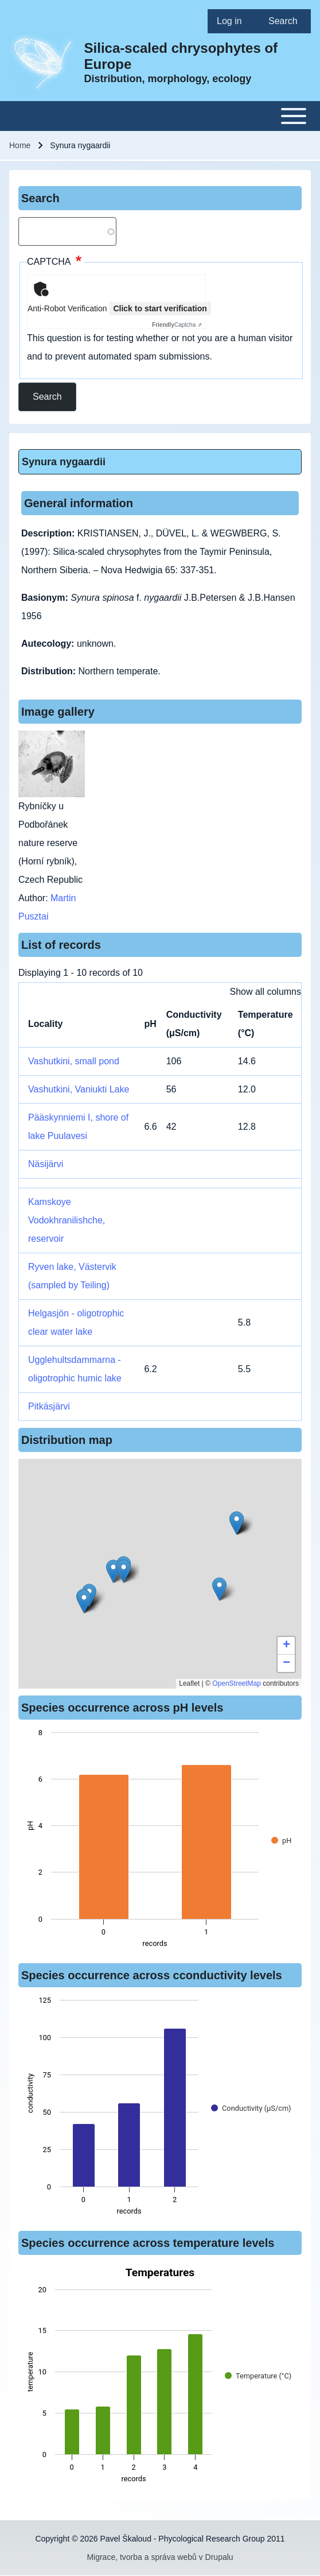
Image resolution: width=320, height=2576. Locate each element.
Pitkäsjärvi (49, 1406)
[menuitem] (233, 21)
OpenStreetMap (236, 1683)
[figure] (160, 1841)
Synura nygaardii (64, 462)
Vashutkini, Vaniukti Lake (78, 1089)
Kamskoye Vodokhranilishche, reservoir (66, 1220)
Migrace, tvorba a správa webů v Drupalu (160, 2557)
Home (19, 145)
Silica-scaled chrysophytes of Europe (181, 56)
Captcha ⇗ (177, 325)
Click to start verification (159, 308)
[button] (219, 1589)
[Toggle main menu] (160, 116)
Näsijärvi (45, 1164)
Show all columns (266, 992)
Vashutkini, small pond (73, 1061)
